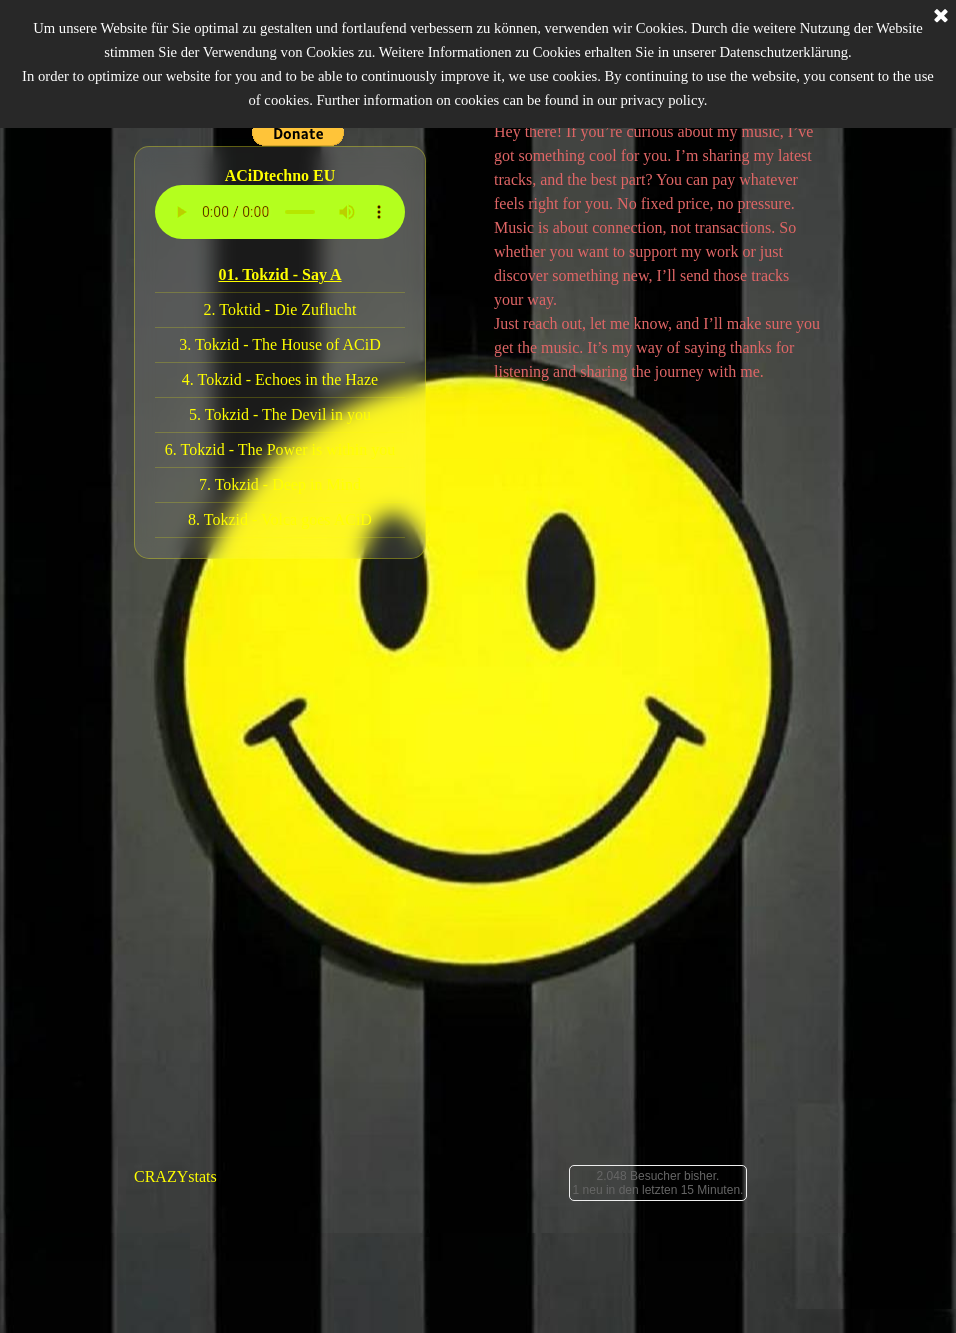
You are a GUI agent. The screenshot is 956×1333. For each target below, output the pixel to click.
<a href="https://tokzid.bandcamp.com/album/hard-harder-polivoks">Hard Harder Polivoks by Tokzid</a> (298, 1005)
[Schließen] (941, 17)
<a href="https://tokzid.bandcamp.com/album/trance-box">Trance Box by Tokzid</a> (658, 1005)
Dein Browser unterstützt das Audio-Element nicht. (280, 212)
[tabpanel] (658, 252)
